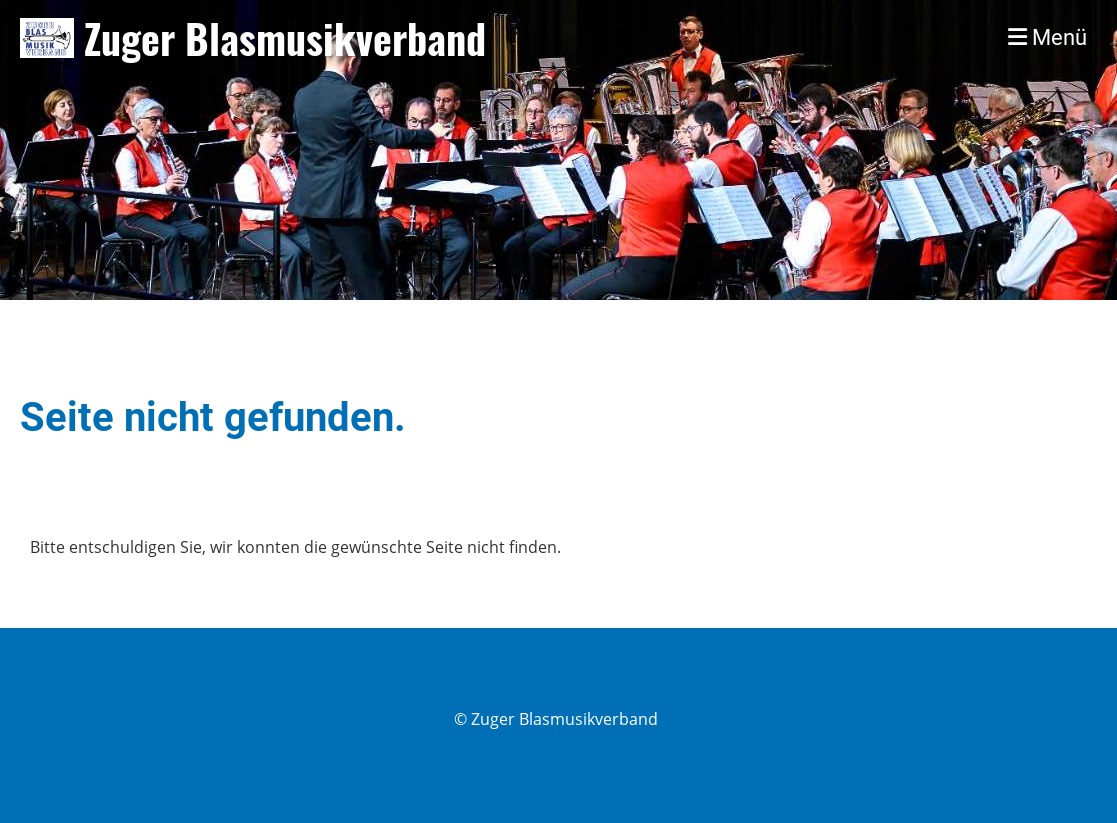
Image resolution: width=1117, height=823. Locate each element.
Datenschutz (1049, 742)
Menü (1047, 37)
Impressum (1054, 719)
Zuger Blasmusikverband (285, 38)
